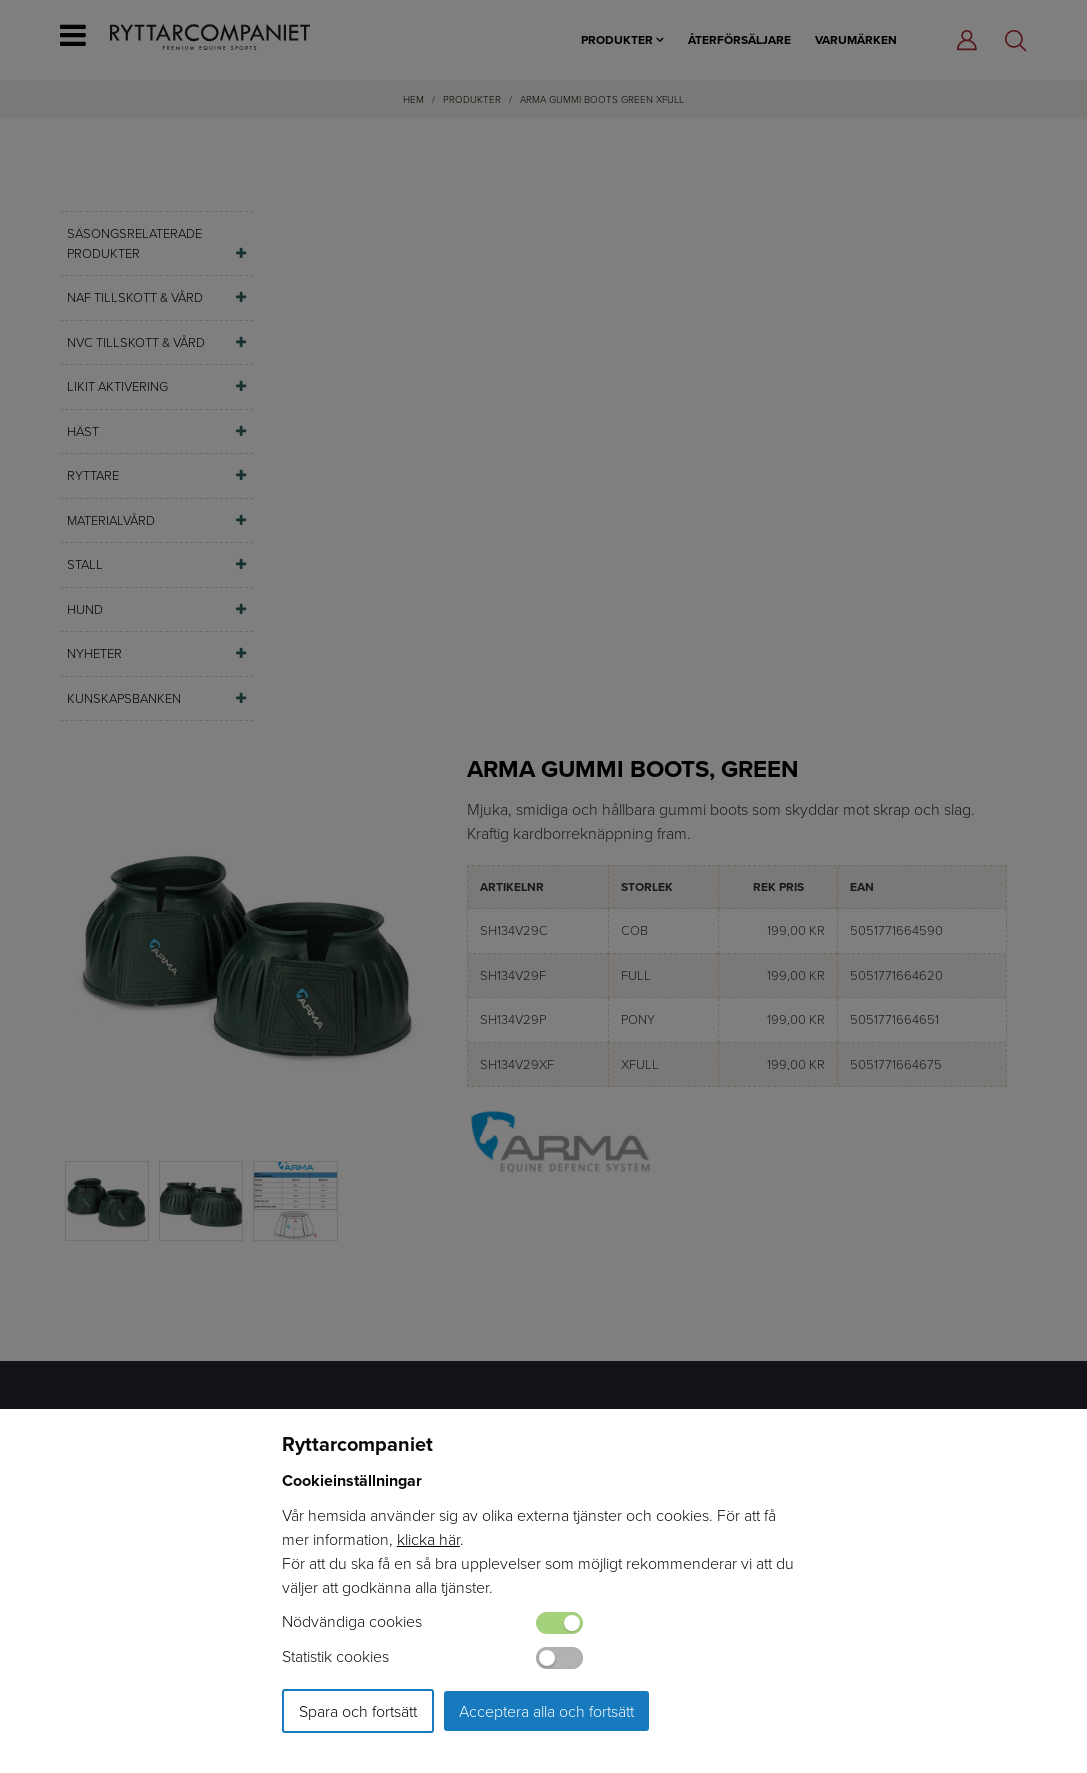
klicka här (428, 1539)
